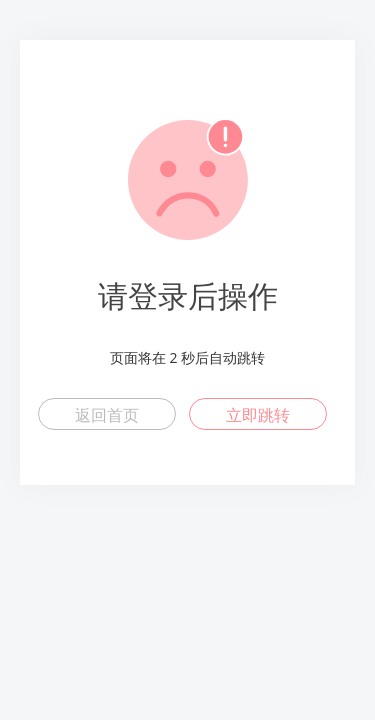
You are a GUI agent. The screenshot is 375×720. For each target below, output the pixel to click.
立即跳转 (258, 415)
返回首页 (107, 415)
